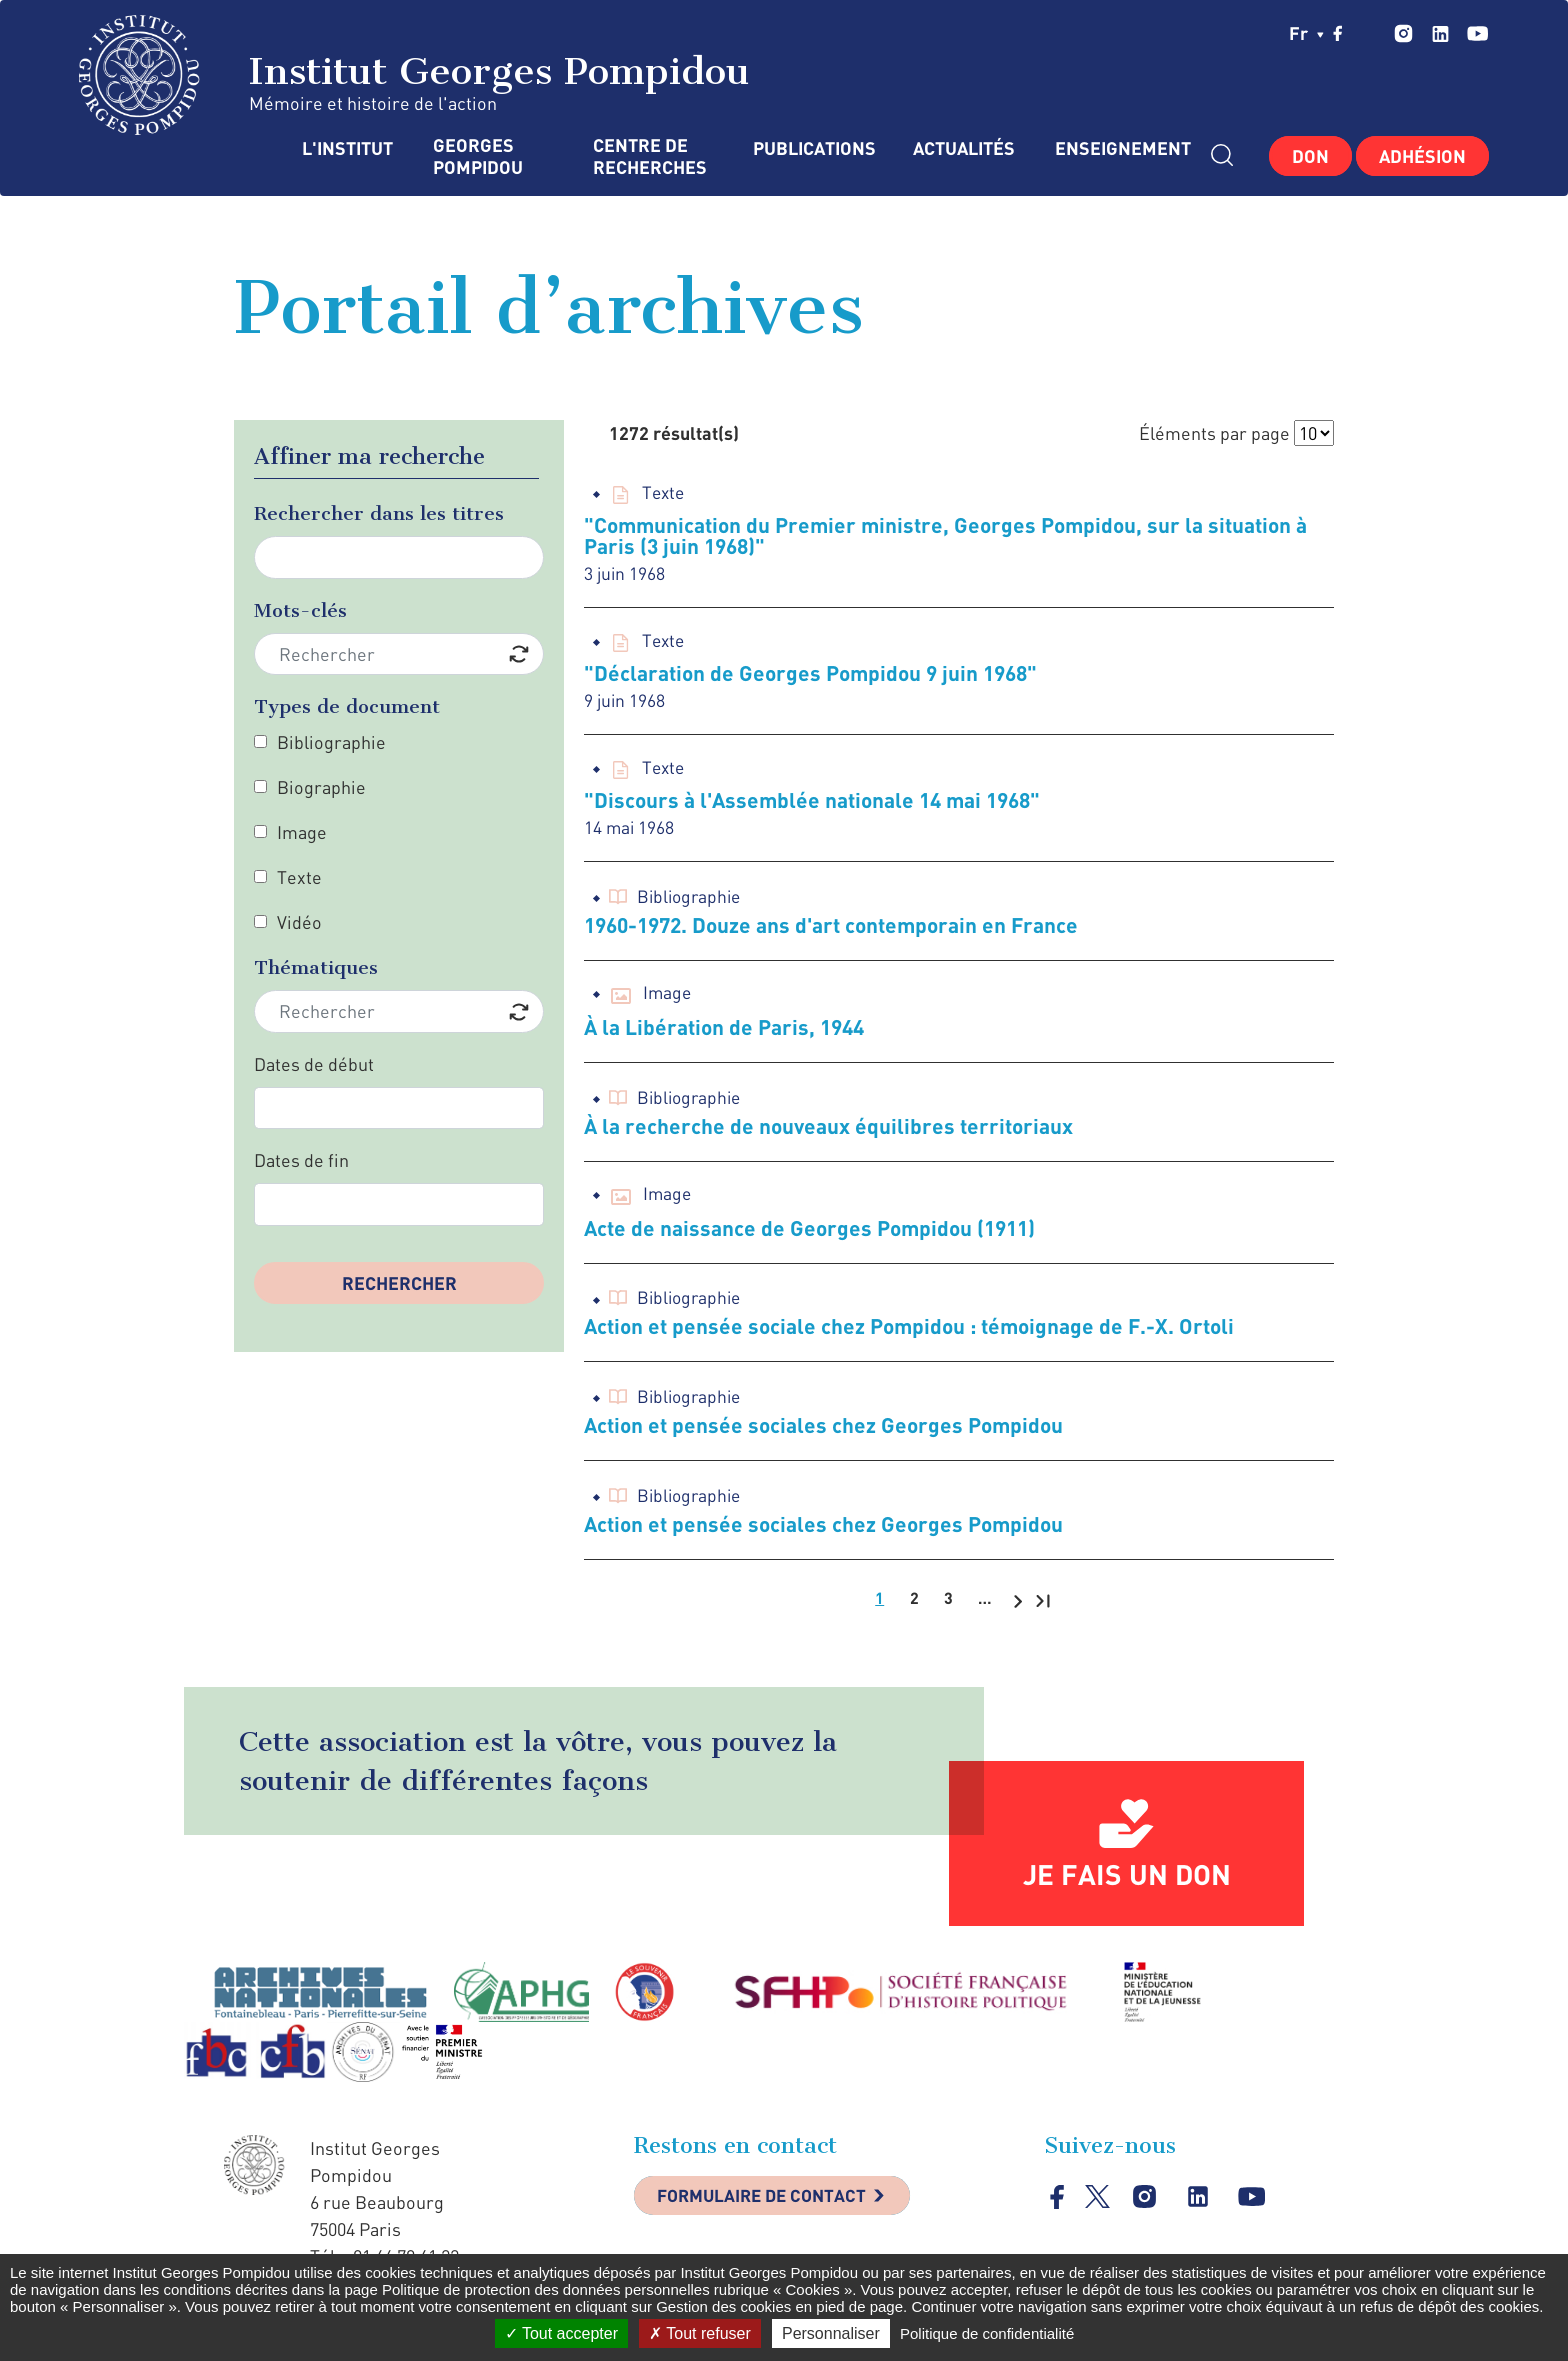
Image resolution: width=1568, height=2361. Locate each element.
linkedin (1440, 33)
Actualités (964, 148)
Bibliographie (331, 742)
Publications (813, 148)
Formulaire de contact (769, 2208)
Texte (299, 877)
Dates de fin (301, 1160)
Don (1310, 156)
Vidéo (299, 922)
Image (302, 832)
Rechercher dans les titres (379, 513)
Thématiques (316, 967)
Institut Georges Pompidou (414, 75)
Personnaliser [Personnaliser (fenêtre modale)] (831, 2333)
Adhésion (1422, 156)
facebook (1338, 33)
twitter (1369, 33)
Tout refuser (700, 2333)
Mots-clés (300, 610)
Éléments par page (1214, 433)
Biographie (321, 787)
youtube (1477, 33)
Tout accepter (561, 2333)
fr (1306, 33)
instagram (1403, 33)
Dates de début (314, 1064)
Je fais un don (1127, 1885)
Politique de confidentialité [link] (987, 2333)
